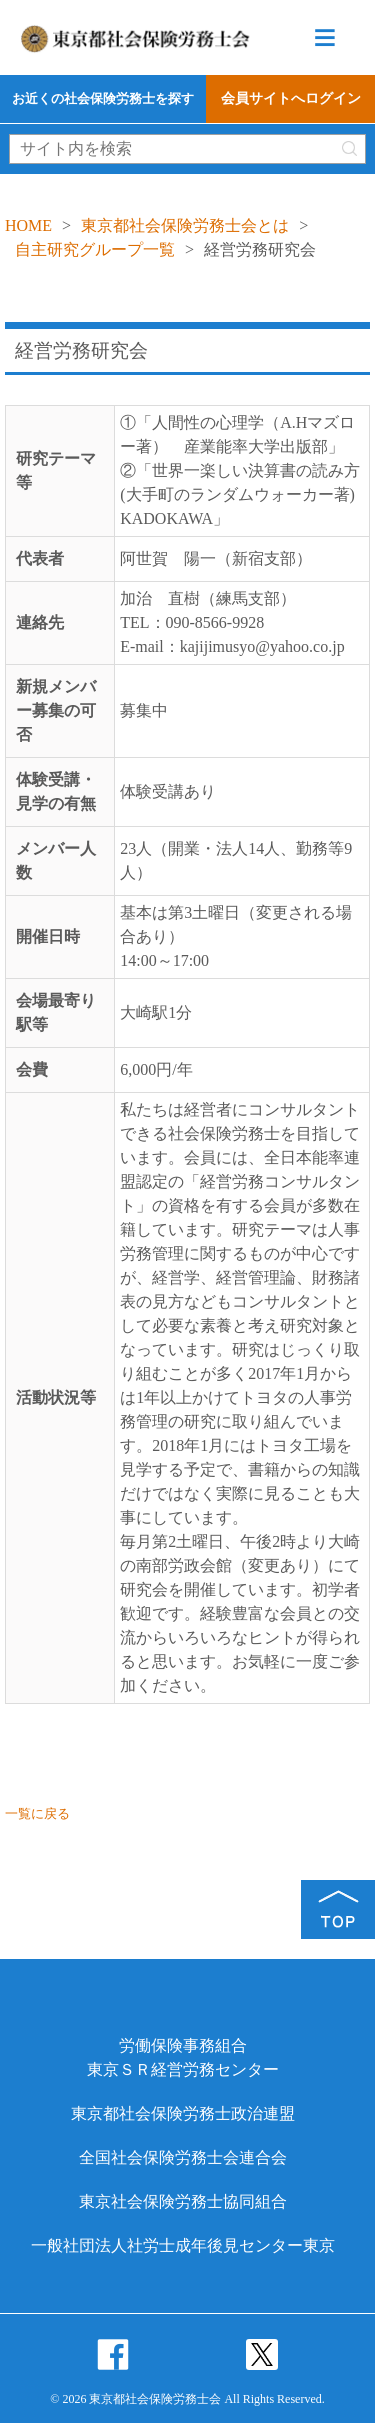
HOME (28, 225)
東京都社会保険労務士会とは (185, 225)
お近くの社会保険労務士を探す (103, 98)
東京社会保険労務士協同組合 (183, 2201)
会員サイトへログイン (291, 98)
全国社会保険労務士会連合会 (183, 2157)
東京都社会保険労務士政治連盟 (183, 2113)
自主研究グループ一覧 (95, 249)
